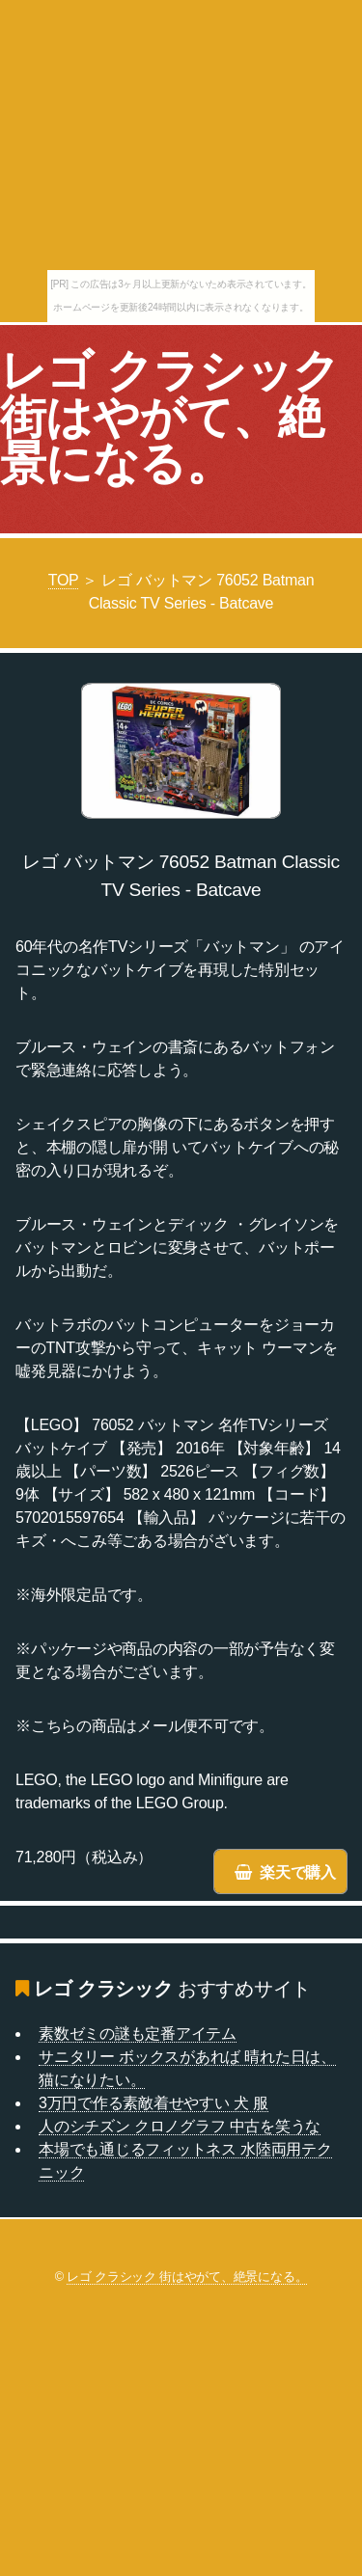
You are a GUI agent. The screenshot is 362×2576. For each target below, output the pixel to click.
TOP (63, 580)
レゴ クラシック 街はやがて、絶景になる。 (170, 417)
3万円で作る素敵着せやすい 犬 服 (153, 2103)
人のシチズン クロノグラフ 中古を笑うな (179, 2126)
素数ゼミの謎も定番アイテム (138, 2033)
